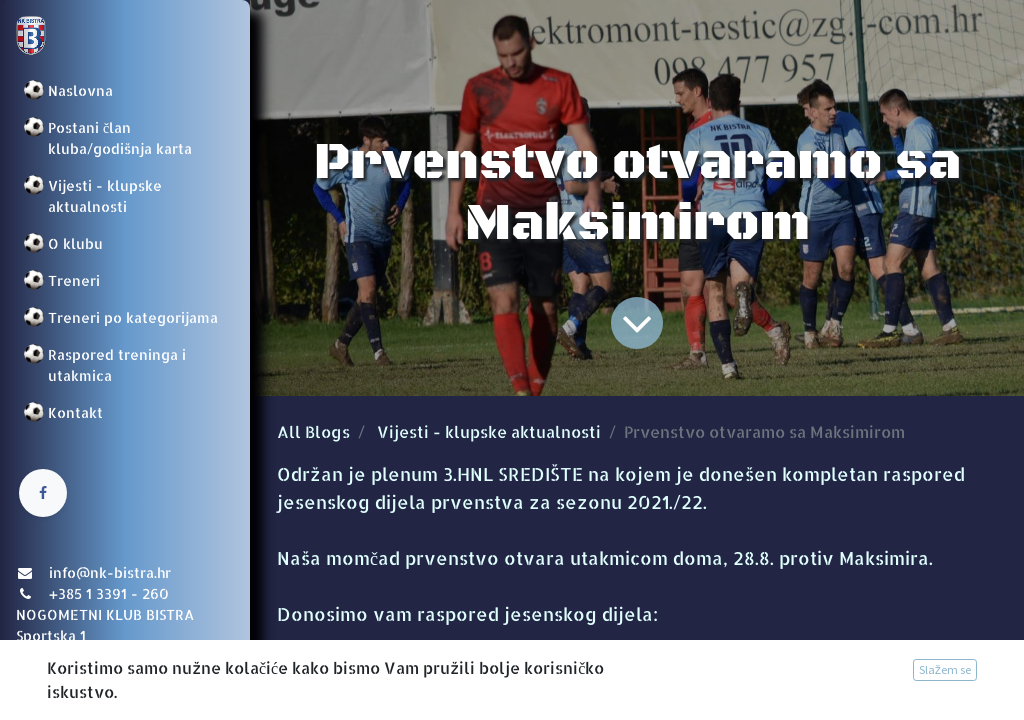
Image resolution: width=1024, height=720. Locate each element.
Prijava (45, 685)
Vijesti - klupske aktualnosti (489, 431)
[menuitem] (125, 90)
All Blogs (313, 431)
